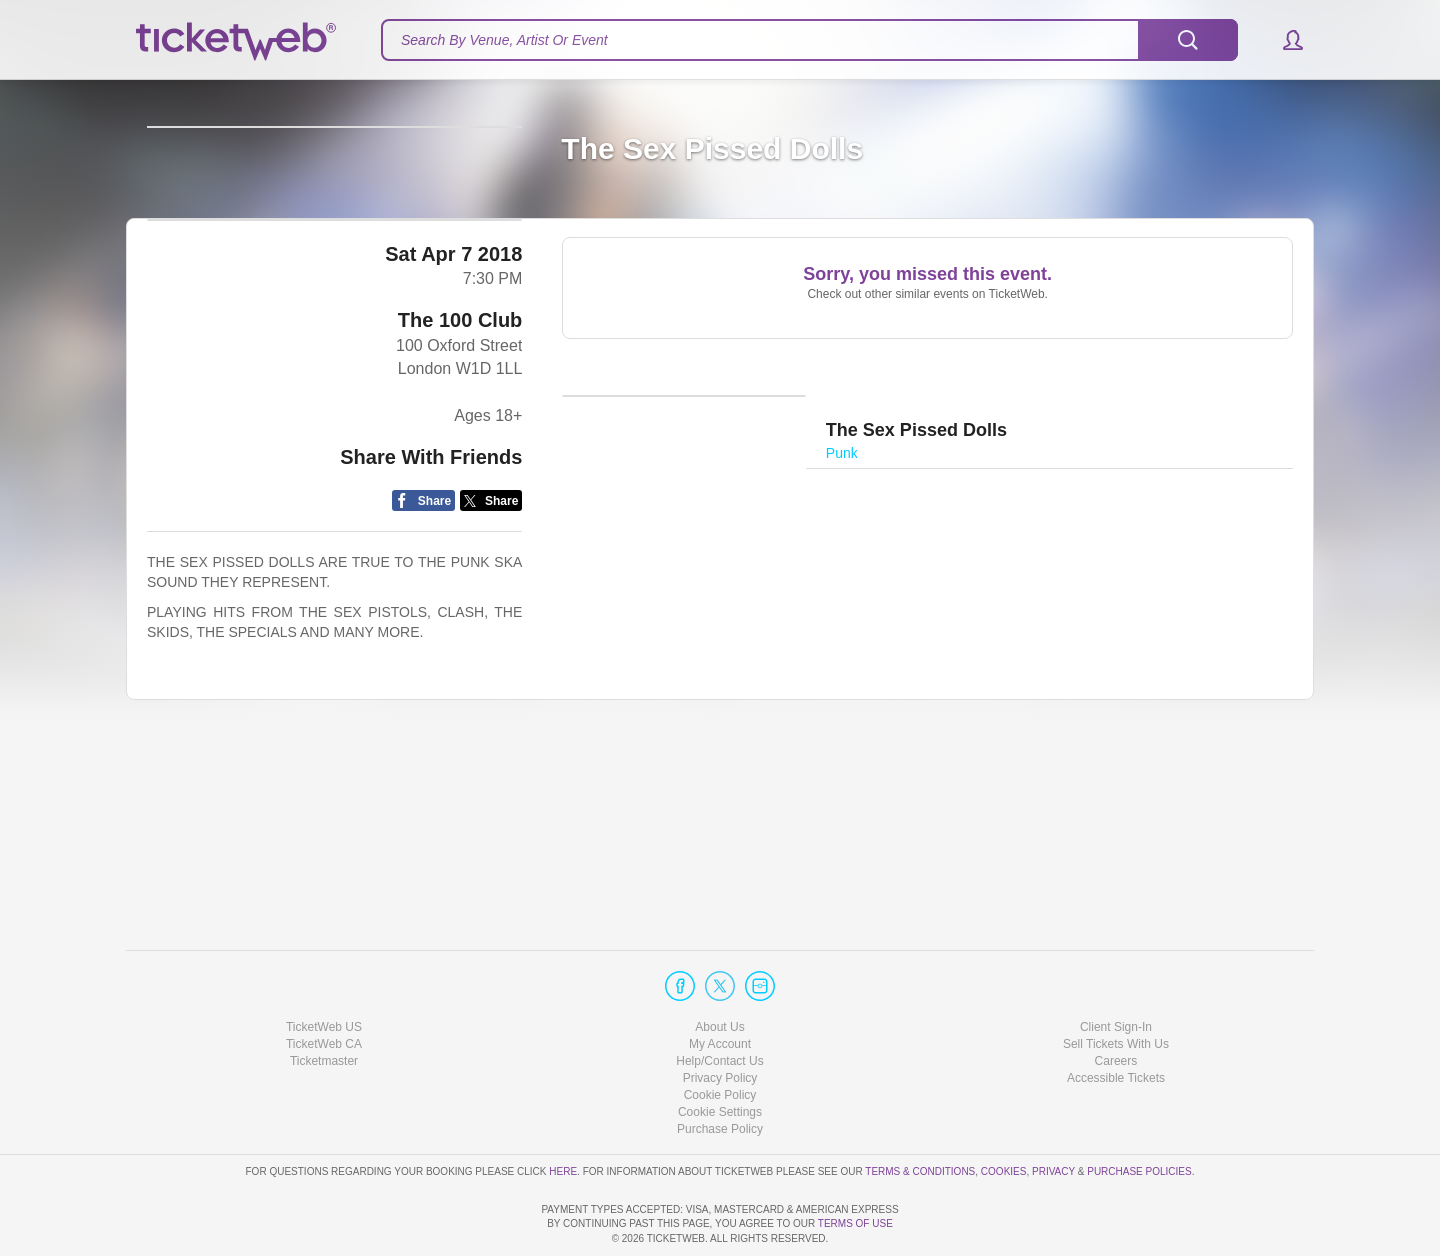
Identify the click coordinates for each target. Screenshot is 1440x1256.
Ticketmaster (324, 1004)
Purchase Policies (1139, 1113)
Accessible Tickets (1116, 1021)
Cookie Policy (720, 1038)
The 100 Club (460, 506)
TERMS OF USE (855, 1223)
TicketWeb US (324, 969)
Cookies (1004, 1113)
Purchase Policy (720, 1072)
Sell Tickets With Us (1116, 987)
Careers (1116, 1004)
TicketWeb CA (324, 987)
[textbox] (809, 40)
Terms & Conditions (920, 1113)
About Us (719, 969)
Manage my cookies (720, 1055)
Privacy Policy (720, 1021)
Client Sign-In (1116, 969)
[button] (1283, 40)
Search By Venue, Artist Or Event (504, 40)
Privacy (1053, 1113)
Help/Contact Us (719, 1004)
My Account (720, 987)
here (563, 1113)
